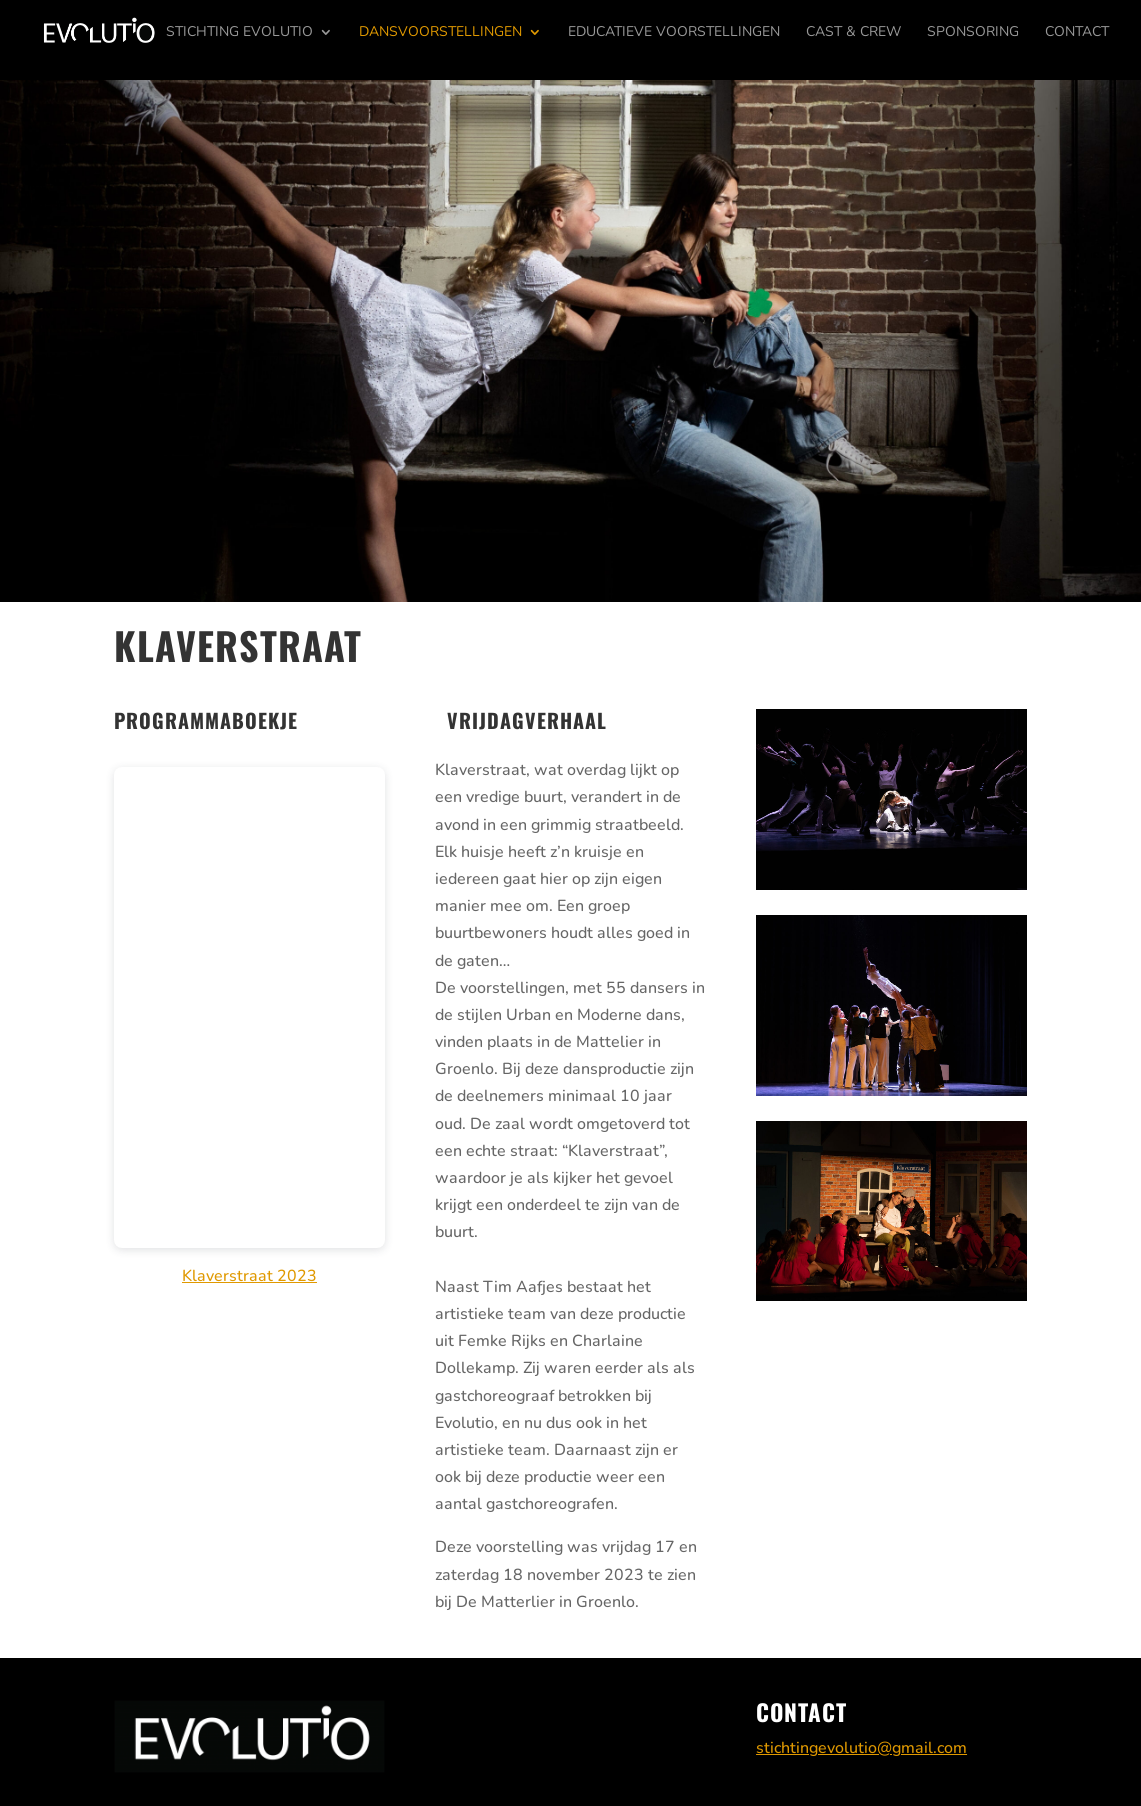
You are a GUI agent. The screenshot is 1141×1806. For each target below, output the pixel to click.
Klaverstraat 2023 (249, 1276)
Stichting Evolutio (239, 33)
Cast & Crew (853, 33)
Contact (1077, 33)
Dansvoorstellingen (440, 33)
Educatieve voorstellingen (674, 33)
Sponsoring (973, 33)
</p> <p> (249, 1007)
